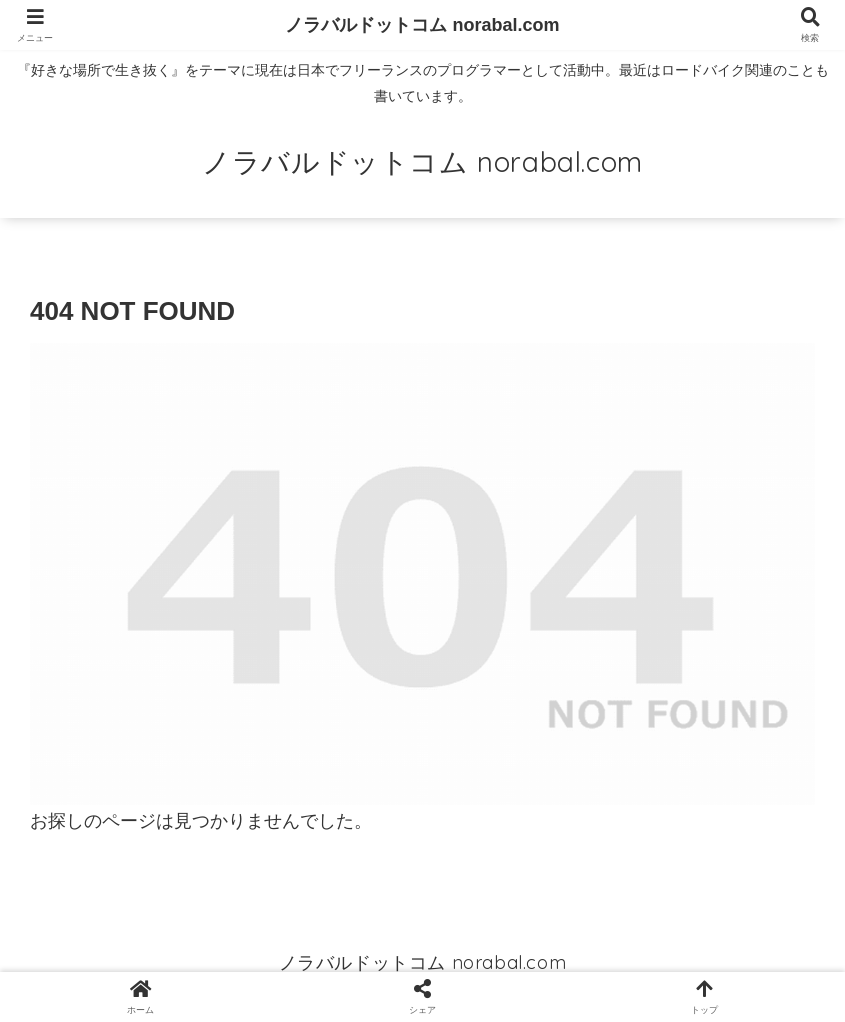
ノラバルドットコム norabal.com (422, 25)
